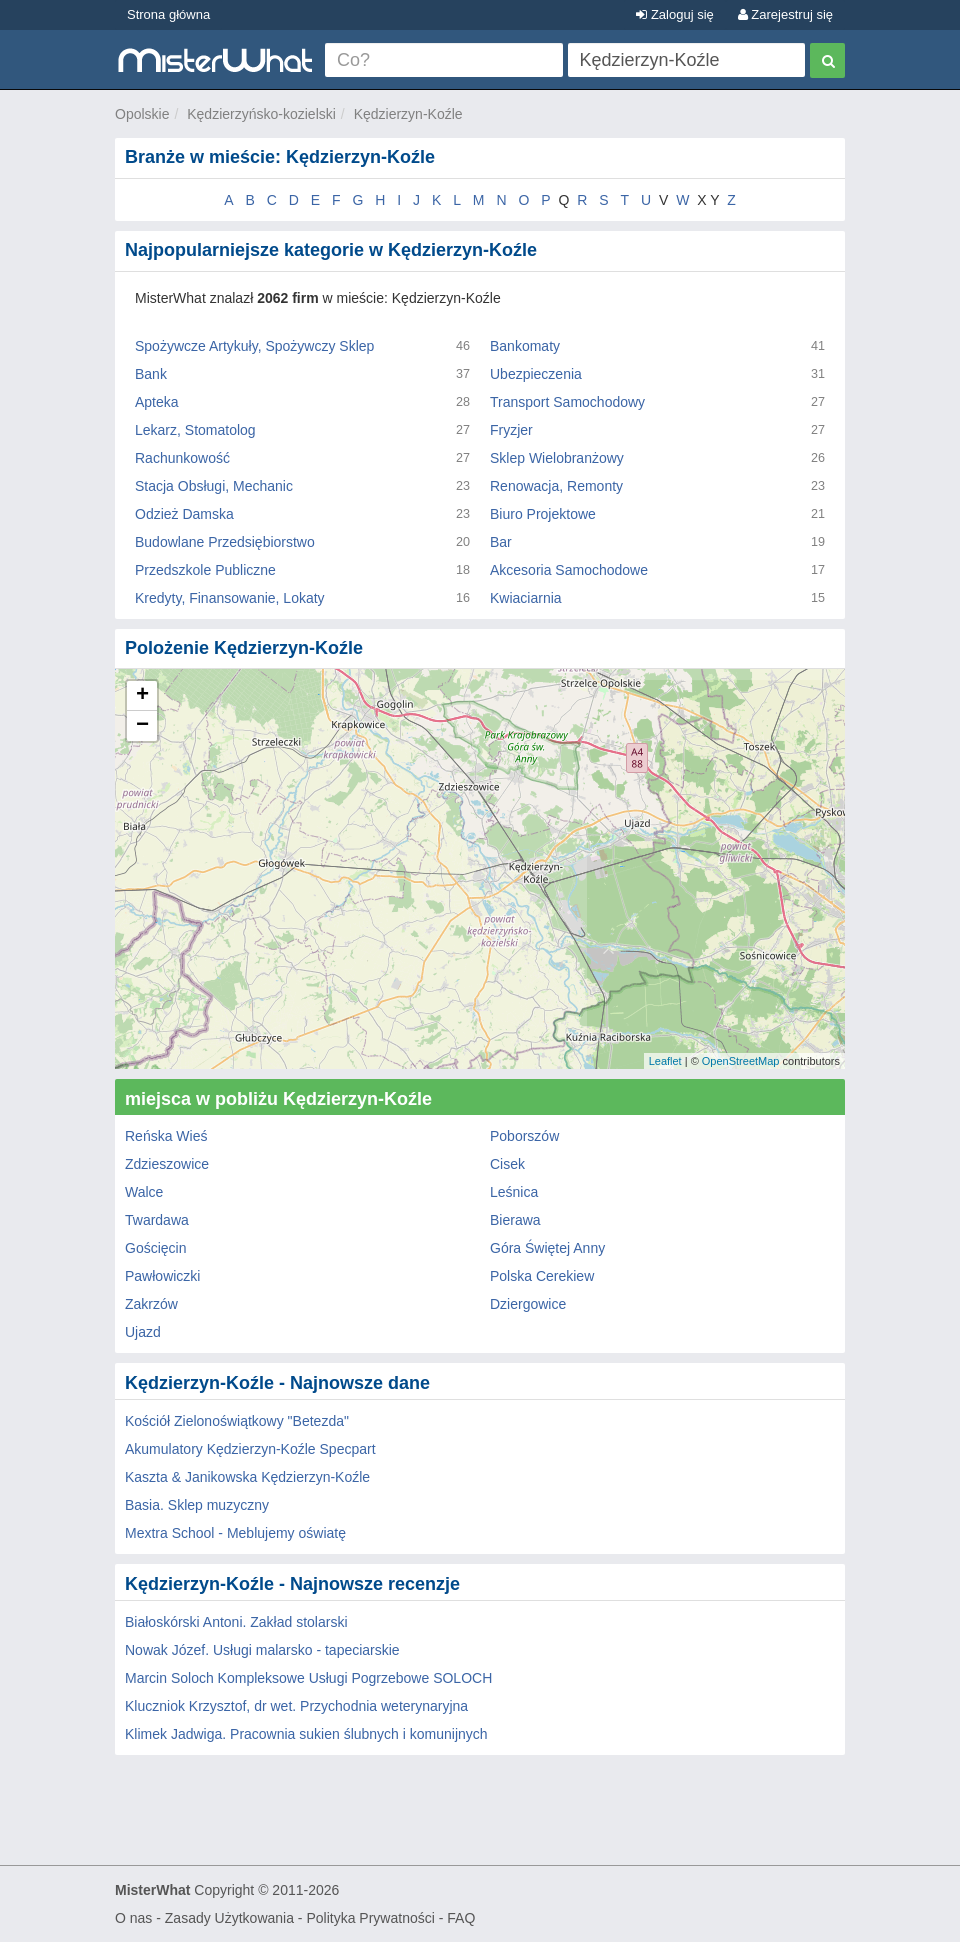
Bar (501, 542)
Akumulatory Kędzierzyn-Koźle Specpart (250, 1449)
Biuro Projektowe (543, 514)
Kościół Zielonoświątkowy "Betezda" (237, 1421)
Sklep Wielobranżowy (557, 458)
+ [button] (142, 696)
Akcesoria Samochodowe (569, 570)
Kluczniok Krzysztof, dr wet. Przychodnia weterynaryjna (296, 1706)
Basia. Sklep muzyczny (197, 1505)
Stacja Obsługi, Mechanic (214, 486)
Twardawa (157, 1220)
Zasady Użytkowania (229, 1918)
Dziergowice (528, 1304)
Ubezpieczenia (536, 374)
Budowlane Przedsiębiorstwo (225, 542)
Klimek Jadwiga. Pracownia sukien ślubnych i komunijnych (306, 1734)
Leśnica (514, 1192)
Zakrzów (151, 1304)
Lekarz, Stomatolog (195, 430)
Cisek (507, 1164)
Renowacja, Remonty (556, 486)
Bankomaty (525, 346)
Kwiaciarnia (526, 598)
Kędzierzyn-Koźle (408, 114)
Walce (144, 1192)
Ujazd (143, 1332)
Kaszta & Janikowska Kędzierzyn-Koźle (247, 1477)
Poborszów (524, 1136)
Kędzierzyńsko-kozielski (261, 114)
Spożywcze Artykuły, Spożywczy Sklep (254, 346)
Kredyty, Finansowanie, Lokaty (230, 598)
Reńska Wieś (166, 1136)
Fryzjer (511, 430)
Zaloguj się (674, 14)
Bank (151, 374)
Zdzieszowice (167, 1164)
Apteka (157, 402)
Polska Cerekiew (542, 1276)
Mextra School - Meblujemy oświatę (235, 1533)
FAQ (461, 1918)
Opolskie (142, 114)
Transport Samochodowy (567, 402)
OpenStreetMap (741, 1061)
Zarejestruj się (785, 14)
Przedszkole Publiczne (205, 570)
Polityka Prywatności (370, 1918)
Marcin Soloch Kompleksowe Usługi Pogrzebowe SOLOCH (308, 1678)
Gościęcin (155, 1248)
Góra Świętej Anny (547, 1248)
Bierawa (515, 1220)
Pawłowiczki (162, 1276)
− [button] (142, 726)
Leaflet (665, 1061)
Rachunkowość (182, 458)
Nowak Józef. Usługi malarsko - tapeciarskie (262, 1650)
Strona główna (168, 14)
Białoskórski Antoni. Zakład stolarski (236, 1622)
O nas (133, 1918)
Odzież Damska (184, 514)
